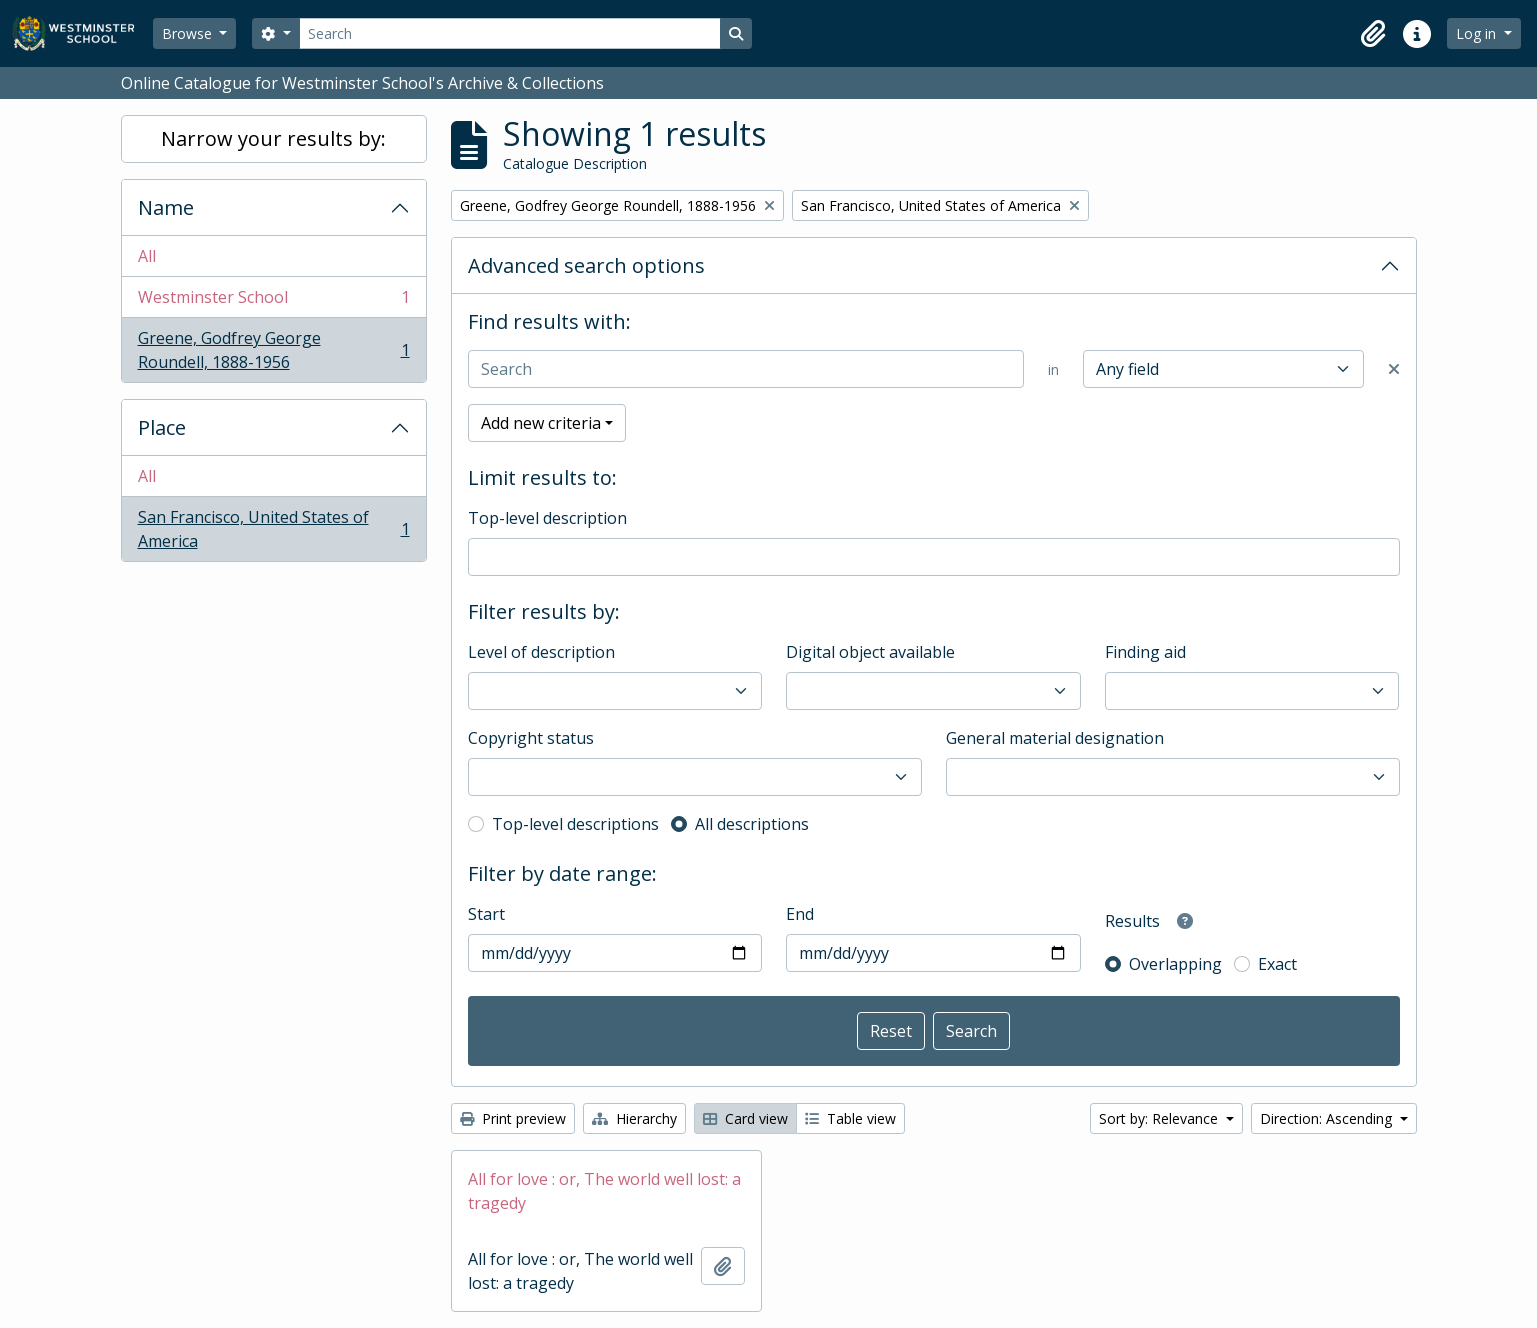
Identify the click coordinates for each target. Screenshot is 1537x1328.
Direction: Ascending (1328, 1118)
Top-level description (547, 518)
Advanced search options (586, 265)
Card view (745, 1118)
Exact (1277, 964)
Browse (189, 33)
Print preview (513, 1118)
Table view (850, 1118)
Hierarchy (634, 1118)
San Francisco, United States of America (273, 529)
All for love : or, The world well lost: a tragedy (604, 1191)
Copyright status (531, 738)
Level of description (541, 652)
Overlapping (1175, 964)
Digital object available (870, 652)
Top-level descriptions (575, 824)
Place (162, 427)
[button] (1373, 34)
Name (166, 207)
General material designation (1055, 738)
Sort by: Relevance (1160, 1118)
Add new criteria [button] (541, 423)
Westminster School (273, 301)
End (800, 914)
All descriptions (752, 824)
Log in (1478, 33)
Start (486, 914)
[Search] (510, 33)
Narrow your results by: (273, 138)
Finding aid (1145, 652)
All (147, 256)
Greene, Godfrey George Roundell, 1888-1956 (273, 350)
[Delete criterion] (1394, 369)
